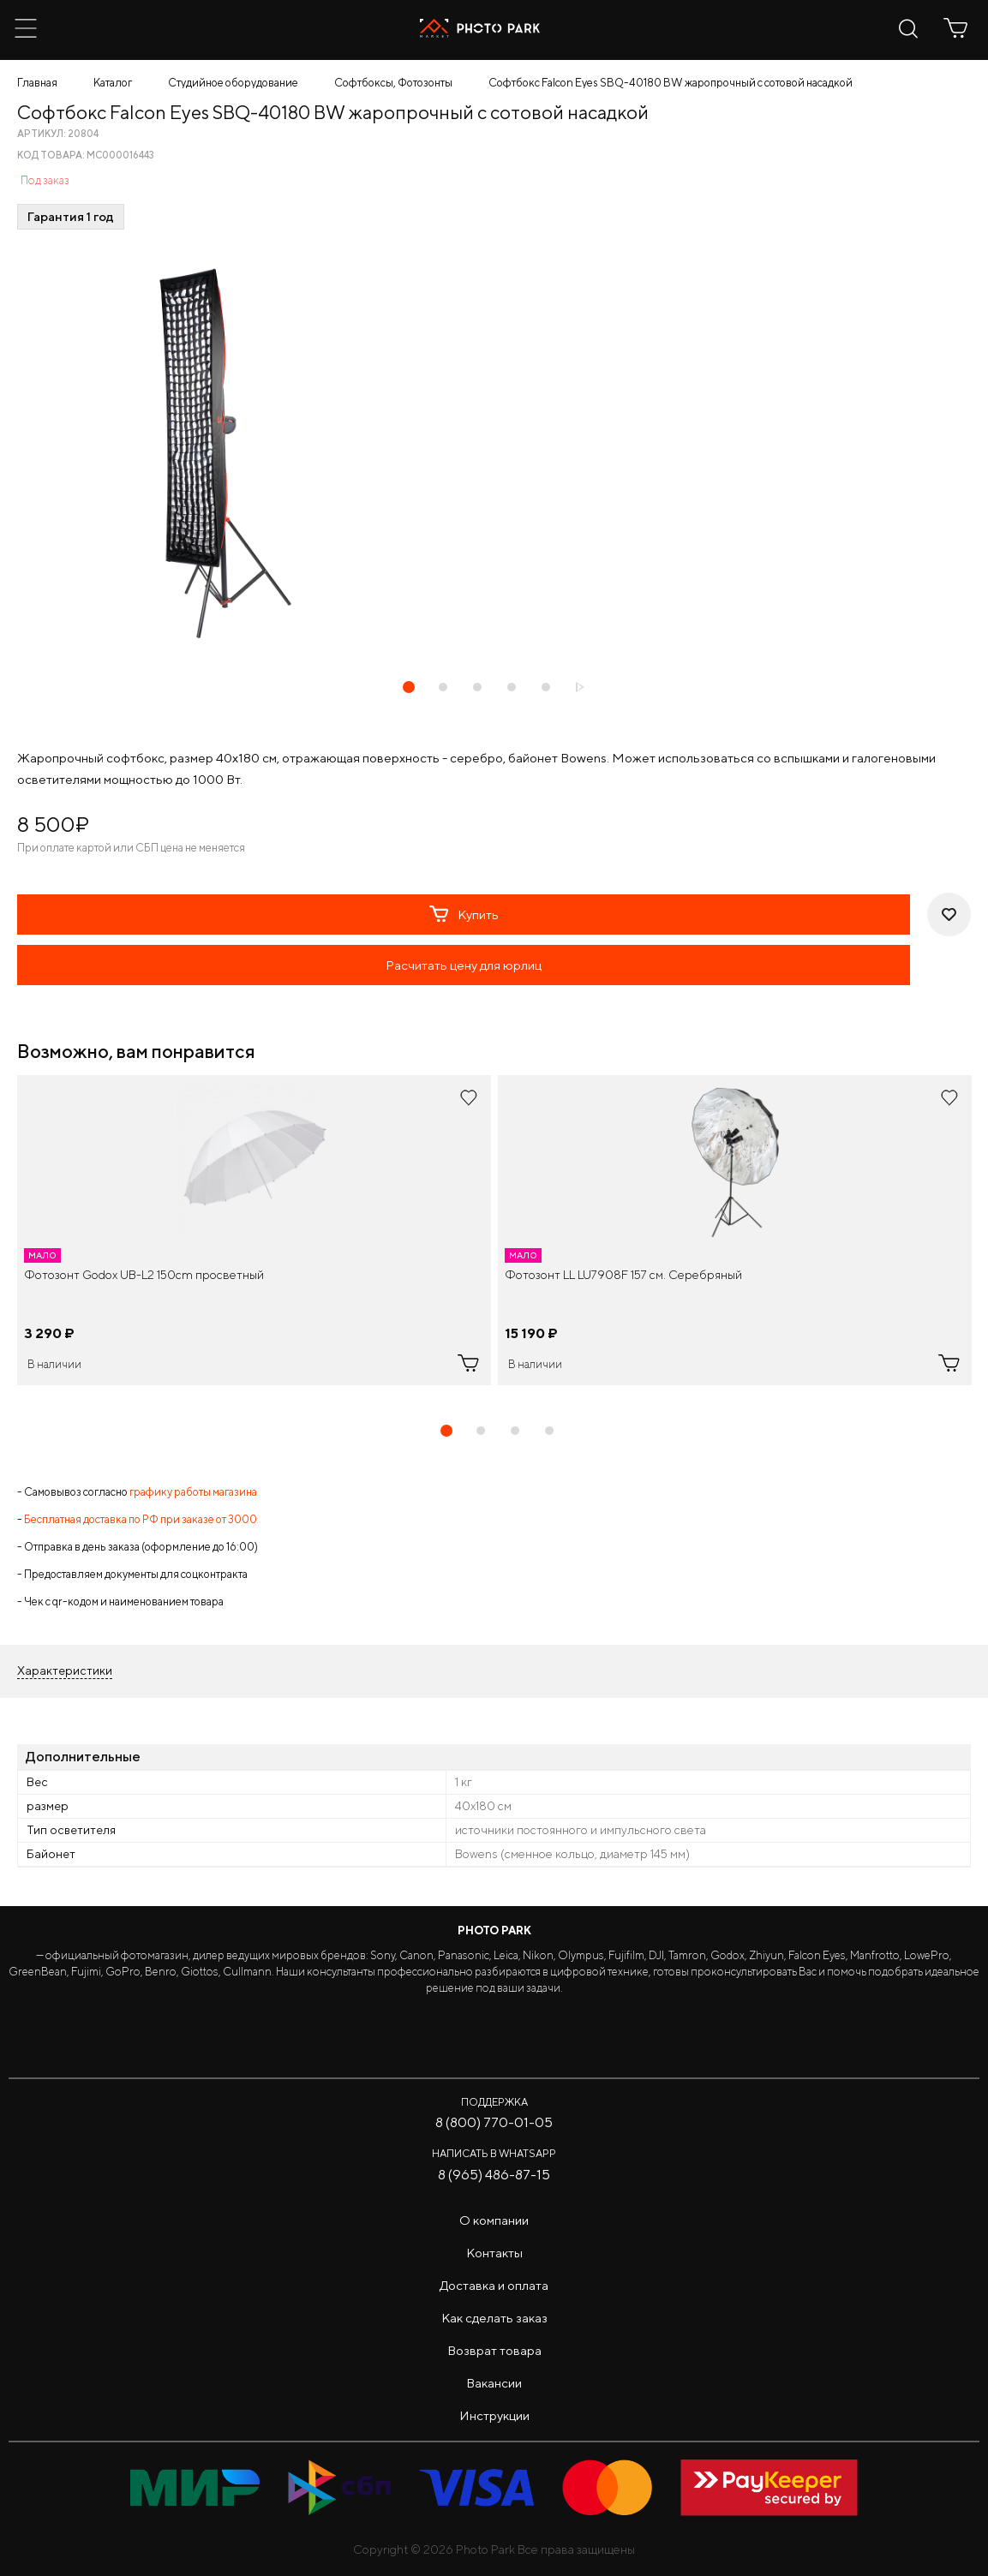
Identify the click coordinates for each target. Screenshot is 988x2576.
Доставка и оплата (494, 2285)
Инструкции (494, 2415)
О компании (494, 2220)
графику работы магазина (193, 1491)
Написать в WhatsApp (494, 2153)
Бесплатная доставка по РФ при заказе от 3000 (140, 1519)
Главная (37, 82)
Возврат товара (494, 2350)
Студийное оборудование (233, 82)
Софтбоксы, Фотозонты (393, 82)
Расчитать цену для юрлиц (464, 965)
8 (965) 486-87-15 (494, 2175)
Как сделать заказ (494, 2317)
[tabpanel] (254, 1230)
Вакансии (494, 2383)
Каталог (112, 82)
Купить (464, 914)
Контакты (494, 2252)
